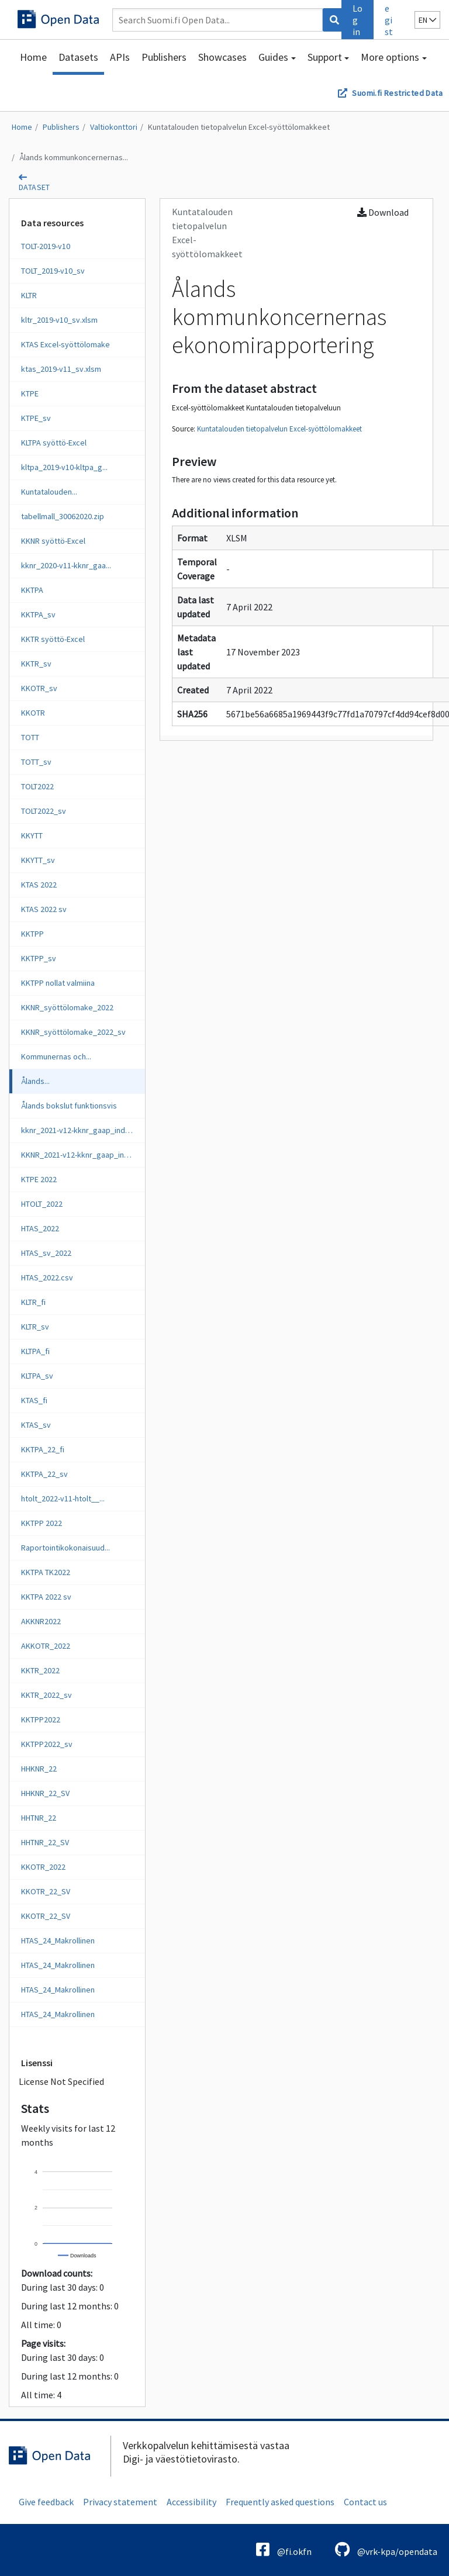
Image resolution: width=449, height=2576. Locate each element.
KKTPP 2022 (41, 1523)
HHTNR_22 (38, 1817)
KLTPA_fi (35, 1351)
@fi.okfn (284, 2549)
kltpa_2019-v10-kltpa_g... (64, 467)
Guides (273, 57)
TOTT (30, 737)
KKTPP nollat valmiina (58, 983)
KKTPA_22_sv (44, 1474)
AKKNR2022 (41, 1621)
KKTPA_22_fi (42, 1449)
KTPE (30, 393)
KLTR (29, 295)
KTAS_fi (34, 1400)
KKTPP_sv (38, 958)
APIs (120, 57)
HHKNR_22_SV (45, 1793)
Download (383, 212)
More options (390, 57)
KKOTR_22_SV (45, 1891)
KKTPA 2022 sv (46, 1596)
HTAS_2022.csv (47, 1277)
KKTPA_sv (38, 614)
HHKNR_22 (39, 1768)
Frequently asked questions (280, 2502)
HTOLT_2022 (42, 1204)
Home (33, 57)
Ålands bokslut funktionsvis (69, 1105)
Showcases (222, 57)
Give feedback (46, 2502)
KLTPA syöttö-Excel (54, 442)
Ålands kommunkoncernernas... (73, 157)
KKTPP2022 (40, 1719)
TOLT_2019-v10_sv (53, 270)
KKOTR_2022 (43, 1867)
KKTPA (32, 590)
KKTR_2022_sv (46, 1695)
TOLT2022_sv (43, 811)
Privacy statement (120, 2502)
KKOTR (33, 712)
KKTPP (32, 933)
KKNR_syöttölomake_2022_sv (73, 1032)
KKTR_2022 (40, 1670)
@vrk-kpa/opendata (386, 2549)
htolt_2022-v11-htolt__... (63, 1498)
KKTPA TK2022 (45, 1572)
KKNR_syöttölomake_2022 (67, 1007)
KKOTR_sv (39, 688)
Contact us (365, 2502)
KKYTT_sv (38, 860)
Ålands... (35, 1081)
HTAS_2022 (40, 1228)
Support (325, 57)
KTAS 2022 (39, 884)
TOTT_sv (36, 762)
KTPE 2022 (39, 1179)
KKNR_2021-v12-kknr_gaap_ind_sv (81, 1154)
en (427, 20)
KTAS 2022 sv (44, 909)
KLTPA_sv (37, 1375)
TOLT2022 (37, 786)
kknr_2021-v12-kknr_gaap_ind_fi (77, 1130)
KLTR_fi (33, 1302)
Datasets (78, 57)
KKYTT (32, 835)
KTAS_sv (36, 1425)
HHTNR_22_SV (45, 1842)
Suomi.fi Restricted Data (397, 93)
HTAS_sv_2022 (46, 1253)
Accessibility (191, 2502)
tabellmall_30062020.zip (62, 516)
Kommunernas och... (56, 1056)
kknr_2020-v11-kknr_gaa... (66, 565)
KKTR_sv (36, 663)
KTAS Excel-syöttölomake (65, 344)
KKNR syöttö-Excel (53, 541)
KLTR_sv (35, 1326)
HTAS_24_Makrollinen (58, 1940)
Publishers (163, 57)
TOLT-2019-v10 (45, 246)
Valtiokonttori (113, 127)
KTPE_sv (36, 418)
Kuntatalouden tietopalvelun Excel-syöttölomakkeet (239, 127)
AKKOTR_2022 (45, 1646)
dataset (34, 187)
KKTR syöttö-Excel (53, 639)
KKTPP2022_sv (46, 1744)
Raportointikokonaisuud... (65, 1547)
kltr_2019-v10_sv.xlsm (59, 320)
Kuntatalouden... (49, 491)
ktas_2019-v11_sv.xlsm (61, 369)
